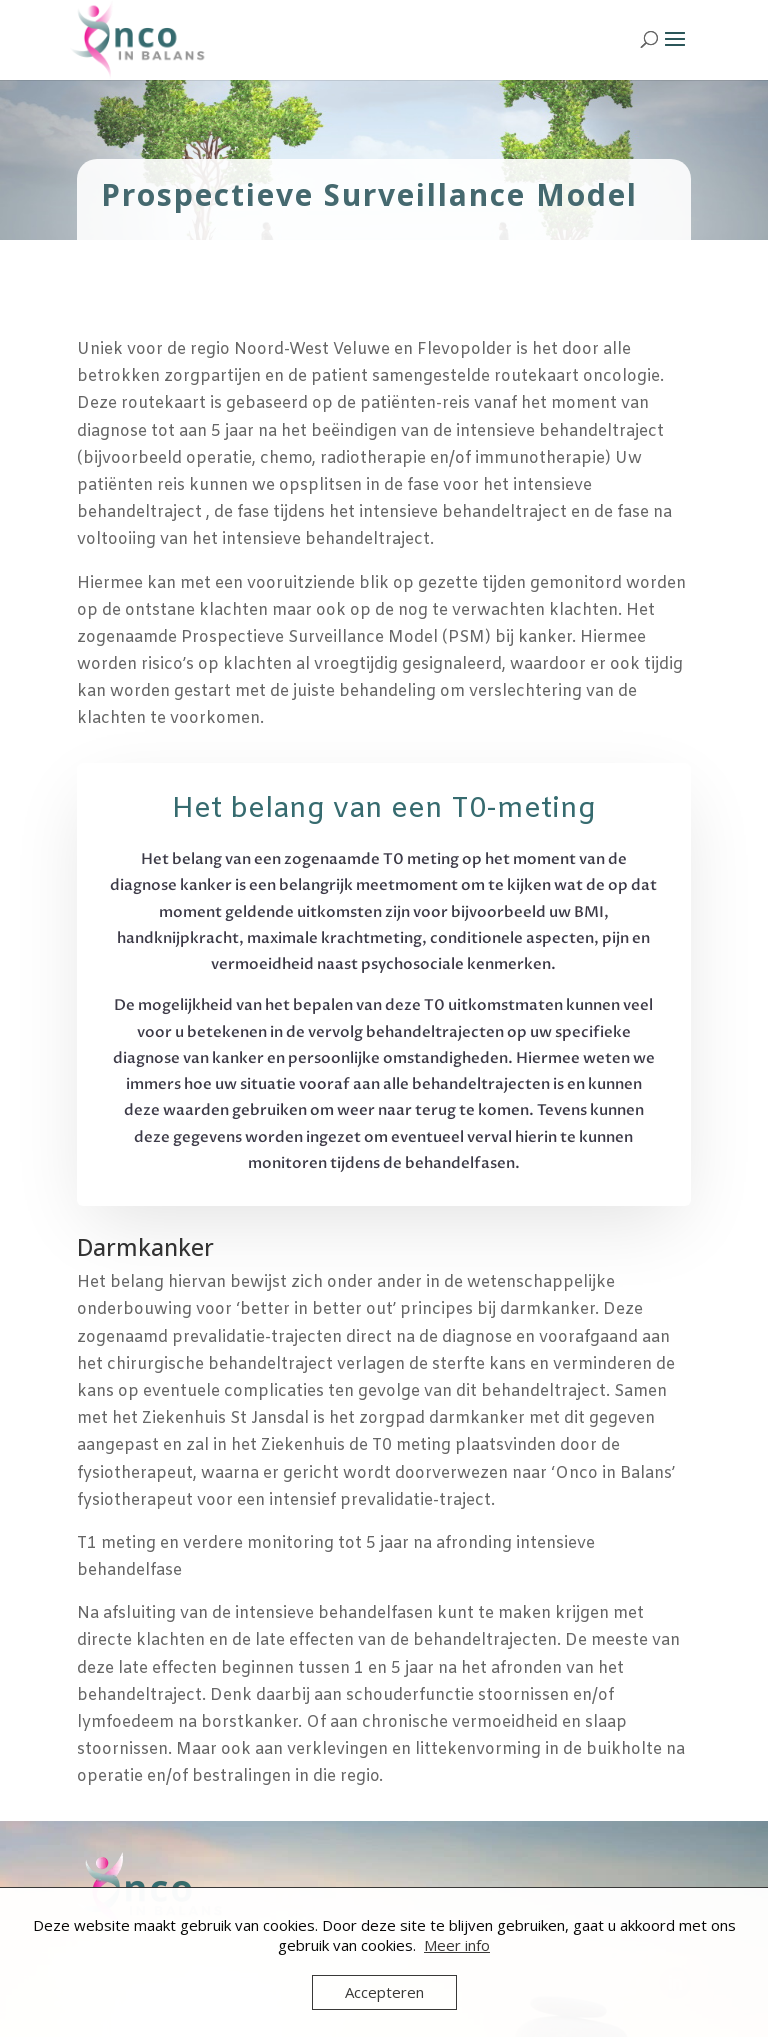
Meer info (457, 1945)
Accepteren (384, 1992)
